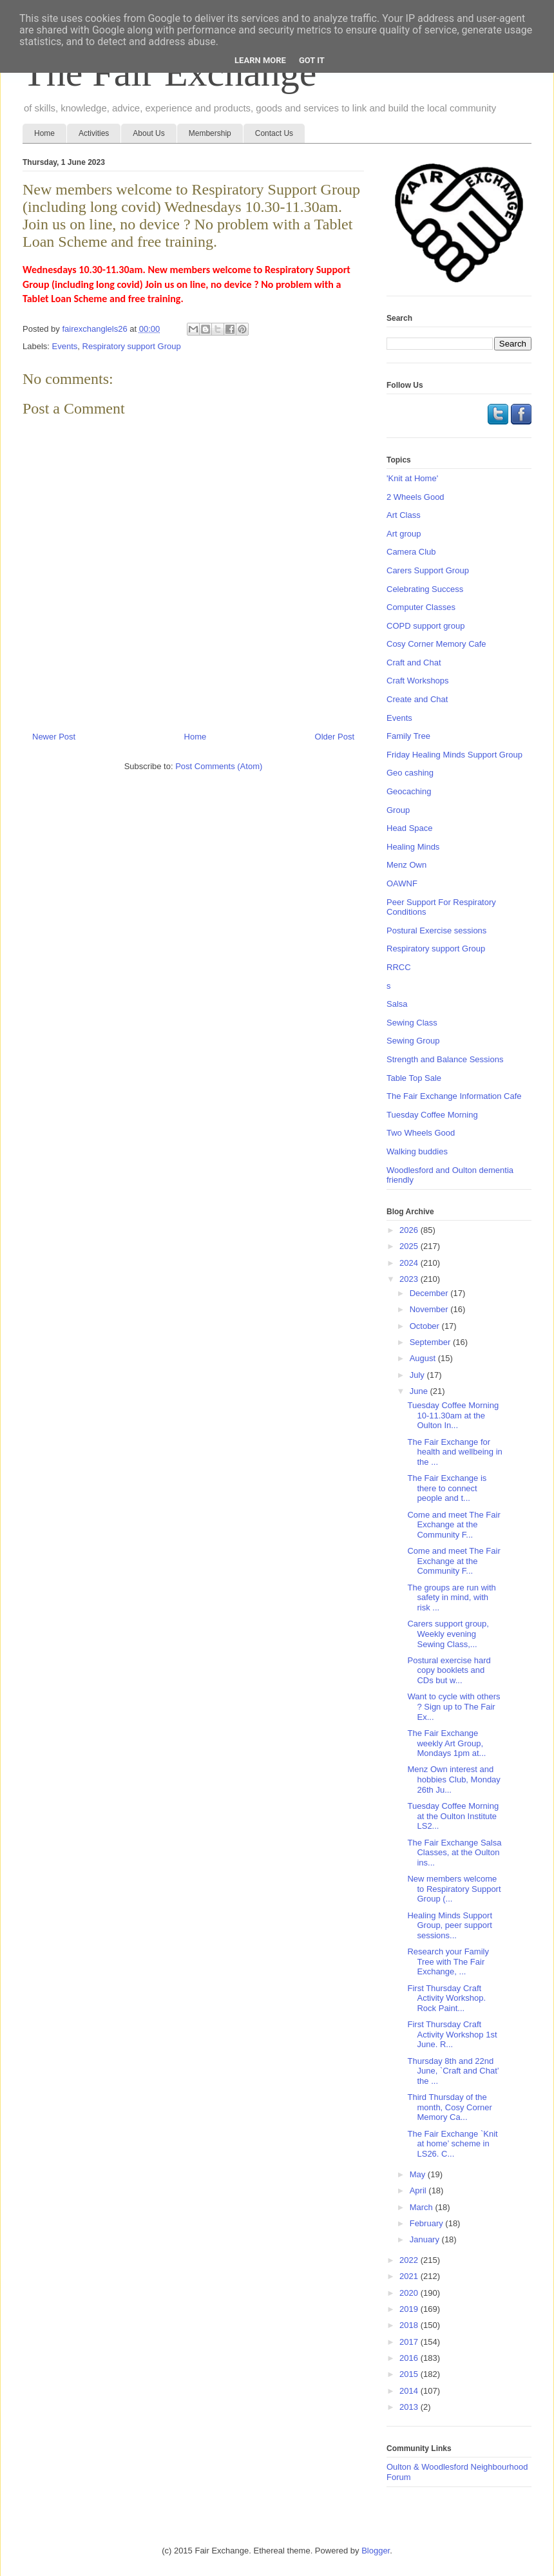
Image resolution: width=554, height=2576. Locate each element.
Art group (404, 534)
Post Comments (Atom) (218, 766)
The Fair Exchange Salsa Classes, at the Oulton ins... (454, 1852)
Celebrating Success (425, 589)
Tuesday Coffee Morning (432, 1115)
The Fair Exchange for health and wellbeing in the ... (454, 1452)
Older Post (334, 736)
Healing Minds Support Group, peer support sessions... (449, 1925)
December (430, 1293)
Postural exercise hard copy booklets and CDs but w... (448, 1670)
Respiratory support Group (131, 346)
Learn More (260, 60)
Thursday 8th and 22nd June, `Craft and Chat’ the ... (453, 2071)
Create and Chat (417, 699)
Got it (312, 60)
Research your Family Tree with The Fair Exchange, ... (447, 1961)
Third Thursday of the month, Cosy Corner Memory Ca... (449, 2107)
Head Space (410, 828)
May (419, 2174)
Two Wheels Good (421, 1133)
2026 (410, 1230)
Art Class (404, 515)
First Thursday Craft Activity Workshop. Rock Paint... (446, 1998)
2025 (410, 1246)
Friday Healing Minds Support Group (454, 754)
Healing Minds (413, 847)
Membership (210, 133)
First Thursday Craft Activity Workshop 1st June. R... (452, 2034)
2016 (410, 2358)
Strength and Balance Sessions (445, 1059)
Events (65, 346)
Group (398, 810)
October (426, 1326)
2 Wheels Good (415, 497)
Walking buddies (417, 1151)
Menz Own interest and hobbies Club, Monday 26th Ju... (453, 1779)
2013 (410, 2407)
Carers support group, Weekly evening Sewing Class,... (447, 1633)
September (431, 1342)
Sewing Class (412, 1022)
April (419, 2190)
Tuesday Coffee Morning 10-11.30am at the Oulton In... (453, 1415)
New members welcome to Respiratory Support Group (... (454, 1888)
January (426, 2239)
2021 (410, 2276)
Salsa (397, 1004)
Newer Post (53, 736)
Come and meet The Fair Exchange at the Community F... (453, 1525)
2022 (410, 2260)
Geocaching (409, 791)
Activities (94, 133)
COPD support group (425, 626)
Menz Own (406, 865)
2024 (410, 1263)
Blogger (375, 2550)
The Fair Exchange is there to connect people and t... (446, 1488)
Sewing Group (413, 1040)
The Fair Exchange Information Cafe (454, 1096)
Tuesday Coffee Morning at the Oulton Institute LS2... (453, 1816)
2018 (410, 2325)
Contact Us (274, 133)
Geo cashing (410, 773)
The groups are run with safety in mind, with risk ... (451, 1597)
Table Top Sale (414, 1078)
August (424, 1358)
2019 (410, 2309)
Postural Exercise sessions (436, 930)
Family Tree (408, 736)
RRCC (399, 967)
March (422, 2207)
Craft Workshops (418, 680)
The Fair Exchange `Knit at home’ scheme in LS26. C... (452, 2144)
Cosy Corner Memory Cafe (436, 644)
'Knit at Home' (412, 478)
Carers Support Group (428, 570)
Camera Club (411, 552)
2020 (410, 2293)
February (428, 2223)
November (430, 1309)
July (418, 1375)
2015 (410, 2374)
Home (44, 133)
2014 (410, 2391)
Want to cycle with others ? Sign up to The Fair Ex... (453, 1706)
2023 (410, 1279)
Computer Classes (421, 607)
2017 (410, 2342)
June (420, 1391)
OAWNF (402, 883)
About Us (148, 133)
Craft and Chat (414, 662)
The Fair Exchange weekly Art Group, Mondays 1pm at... (446, 1743)
